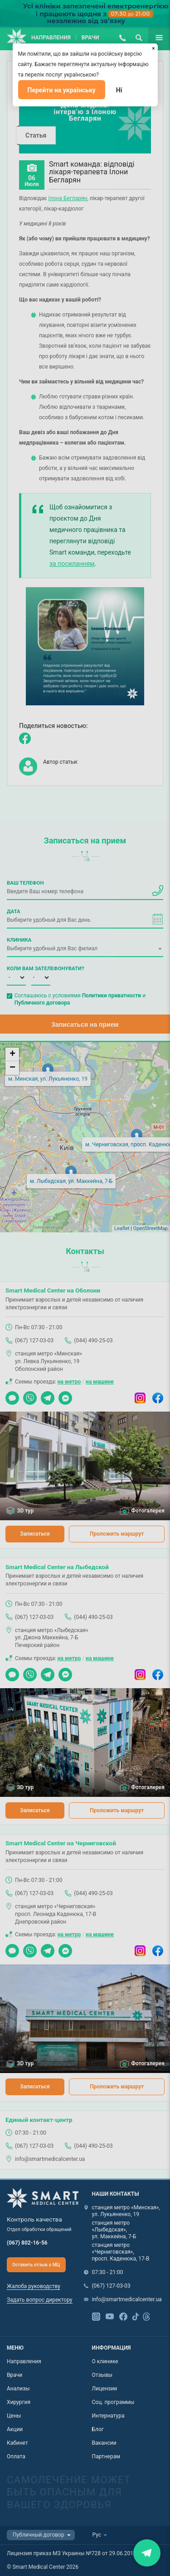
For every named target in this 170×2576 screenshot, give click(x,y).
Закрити (146, 2552)
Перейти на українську (62, 90)
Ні (119, 90)
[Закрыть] (154, 47)
